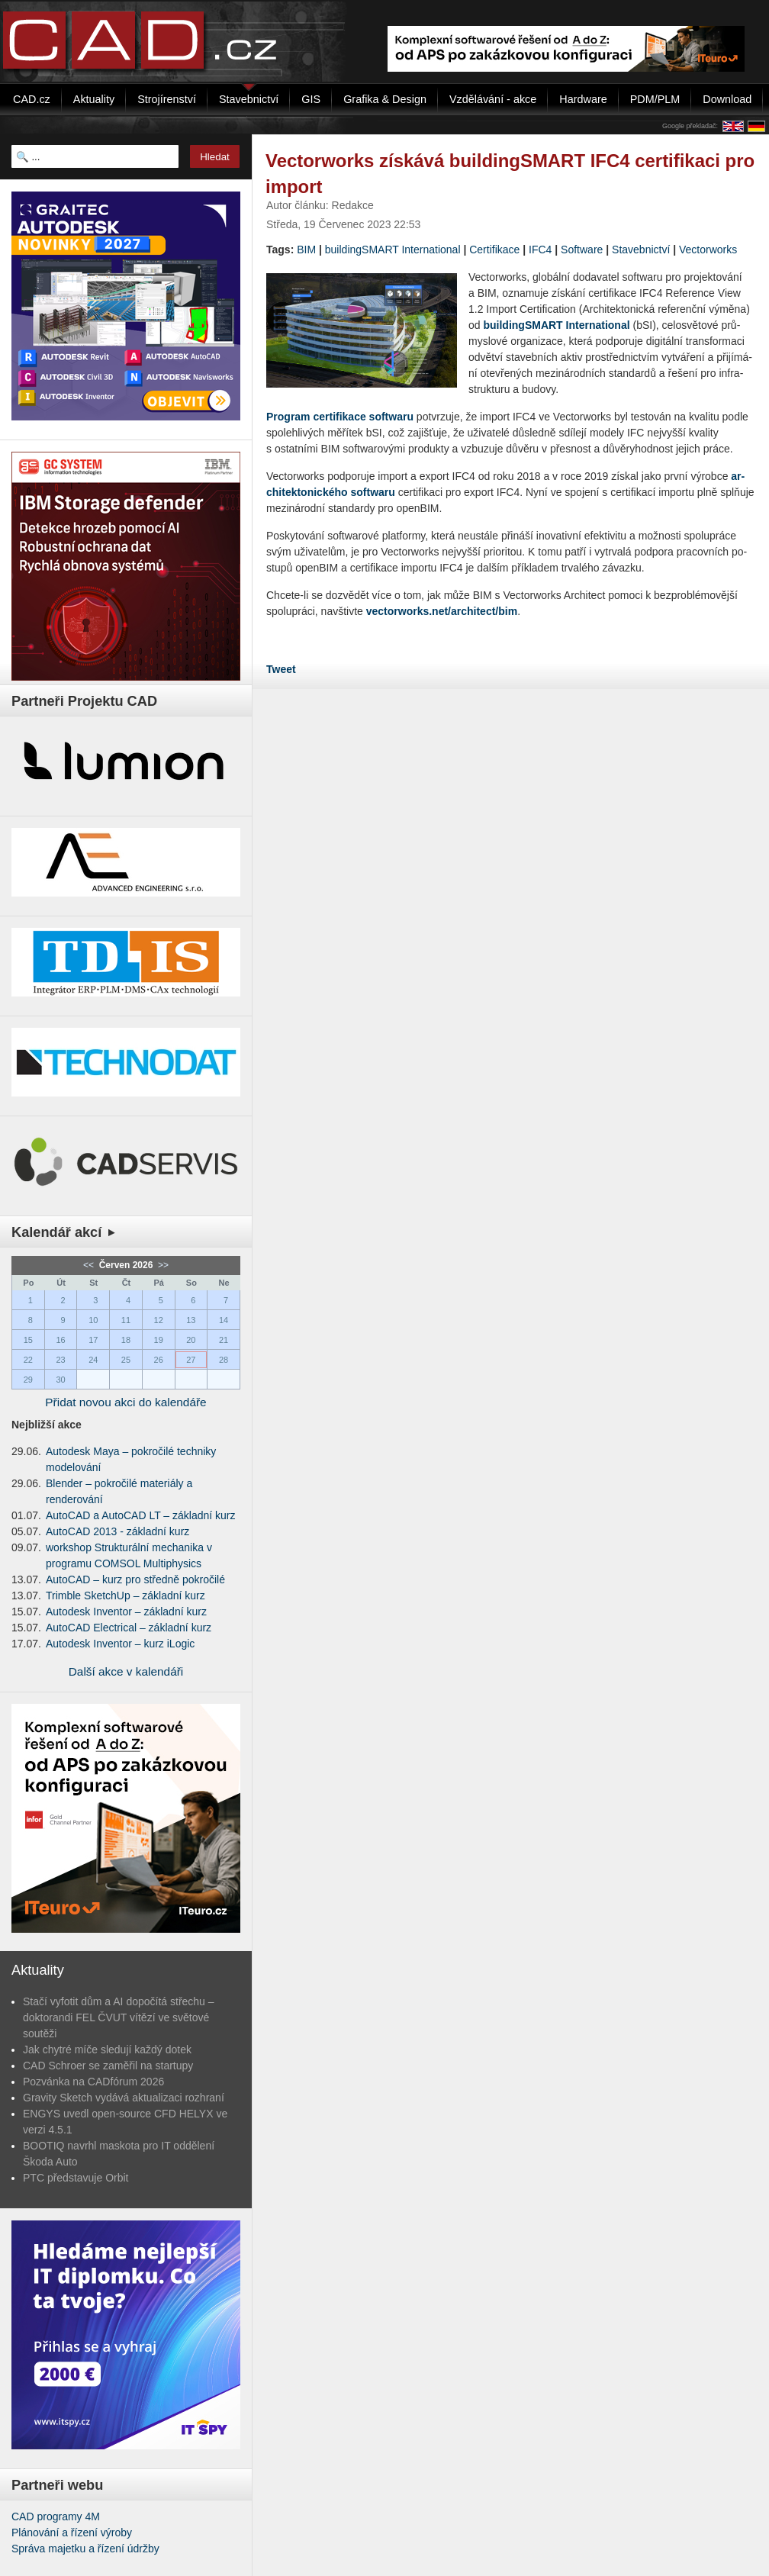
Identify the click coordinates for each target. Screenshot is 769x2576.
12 (158, 1320)
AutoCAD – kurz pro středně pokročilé (135, 1579)
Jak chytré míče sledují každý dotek (107, 2049)
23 (60, 1359)
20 (190, 1339)
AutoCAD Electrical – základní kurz (128, 1627)
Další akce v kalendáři (126, 1671)
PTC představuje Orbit (76, 2178)
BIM (306, 249)
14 (223, 1320)
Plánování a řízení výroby (71, 2532)
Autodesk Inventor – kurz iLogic (120, 1643)
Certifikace (494, 249)
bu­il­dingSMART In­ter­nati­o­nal (556, 325)
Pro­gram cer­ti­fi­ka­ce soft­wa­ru (339, 417)
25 (125, 1359)
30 (60, 1379)
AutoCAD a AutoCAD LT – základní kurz (141, 1515)
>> (162, 1265)
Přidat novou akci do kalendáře (125, 1402)
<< (89, 1265)
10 (93, 1320)
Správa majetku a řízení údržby (85, 2548)
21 (223, 1339)
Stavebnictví (641, 249)
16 (60, 1339)
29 (28, 1379)
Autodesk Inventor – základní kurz (126, 1611)
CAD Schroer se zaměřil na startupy (108, 2065)
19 (158, 1339)
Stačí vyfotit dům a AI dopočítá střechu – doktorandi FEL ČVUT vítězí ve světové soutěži (118, 2017)
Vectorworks (708, 249)
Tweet (281, 669)
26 (158, 1359)
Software (582, 249)
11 (125, 1320)
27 (190, 1359)
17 (93, 1339)
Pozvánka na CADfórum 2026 (93, 2081)
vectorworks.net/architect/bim (441, 611)
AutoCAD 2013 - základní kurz (117, 1531)
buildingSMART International (393, 249)
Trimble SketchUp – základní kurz (125, 1595)
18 (125, 1339)
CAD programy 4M (55, 2516)
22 (28, 1359)
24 (93, 1359)
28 (223, 1359)
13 (190, 1320)
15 (28, 1339)
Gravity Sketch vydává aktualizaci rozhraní (123, 2097)
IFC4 (540, 249)
